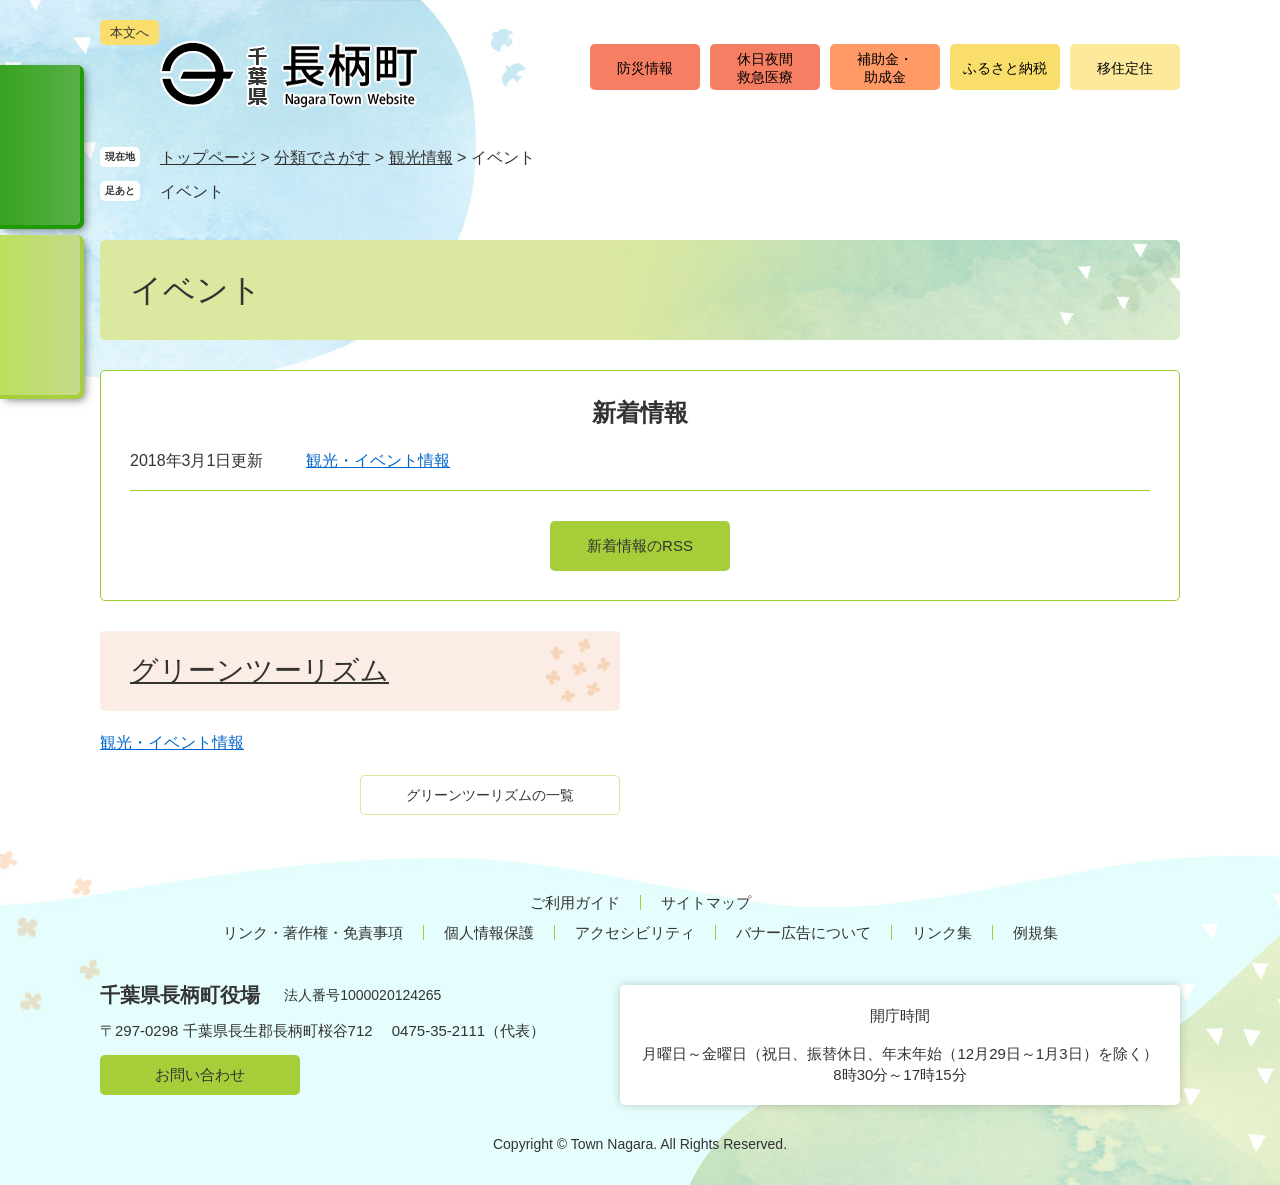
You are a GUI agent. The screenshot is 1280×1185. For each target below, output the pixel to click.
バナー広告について (803, 932)
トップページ (208, 157)
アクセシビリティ (635, 932)
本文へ (129, 32)
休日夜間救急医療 (765, 68)
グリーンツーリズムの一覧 (490, 795)
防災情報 (645, 68)
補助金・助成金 (885, 68)
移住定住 (1125, 68)
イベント (192, 191)
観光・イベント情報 (378, 460)
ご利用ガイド (575, 902)
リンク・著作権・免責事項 (313, 932)
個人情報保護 (489, 932)
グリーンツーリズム (259, 670)
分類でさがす (322, 157)
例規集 (1035, 932)
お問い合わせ (200, 1074)
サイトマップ (706, 902)
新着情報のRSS (640, 545)
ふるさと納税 (1005, 68)
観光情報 (421, 157)
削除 (243, 190)
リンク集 (942, 932)
